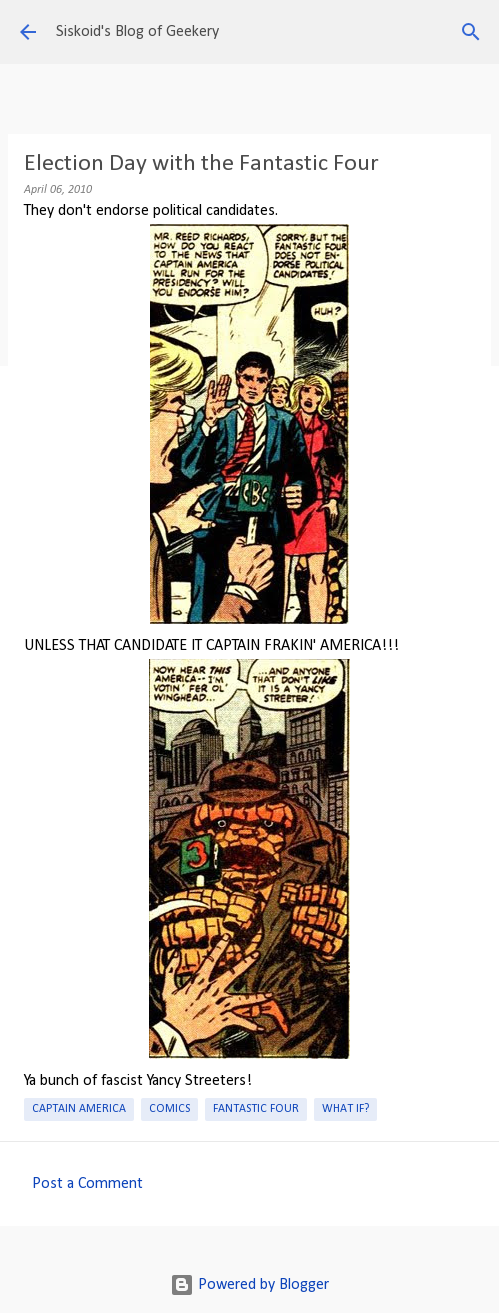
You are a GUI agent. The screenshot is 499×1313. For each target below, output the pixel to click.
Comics (169, 1109)
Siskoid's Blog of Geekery (137, 32)
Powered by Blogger (249, 1285)
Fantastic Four (256, 1109)
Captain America (79, 1109)
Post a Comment (87, 1184)
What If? (345, 1109)
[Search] (471, 32)
